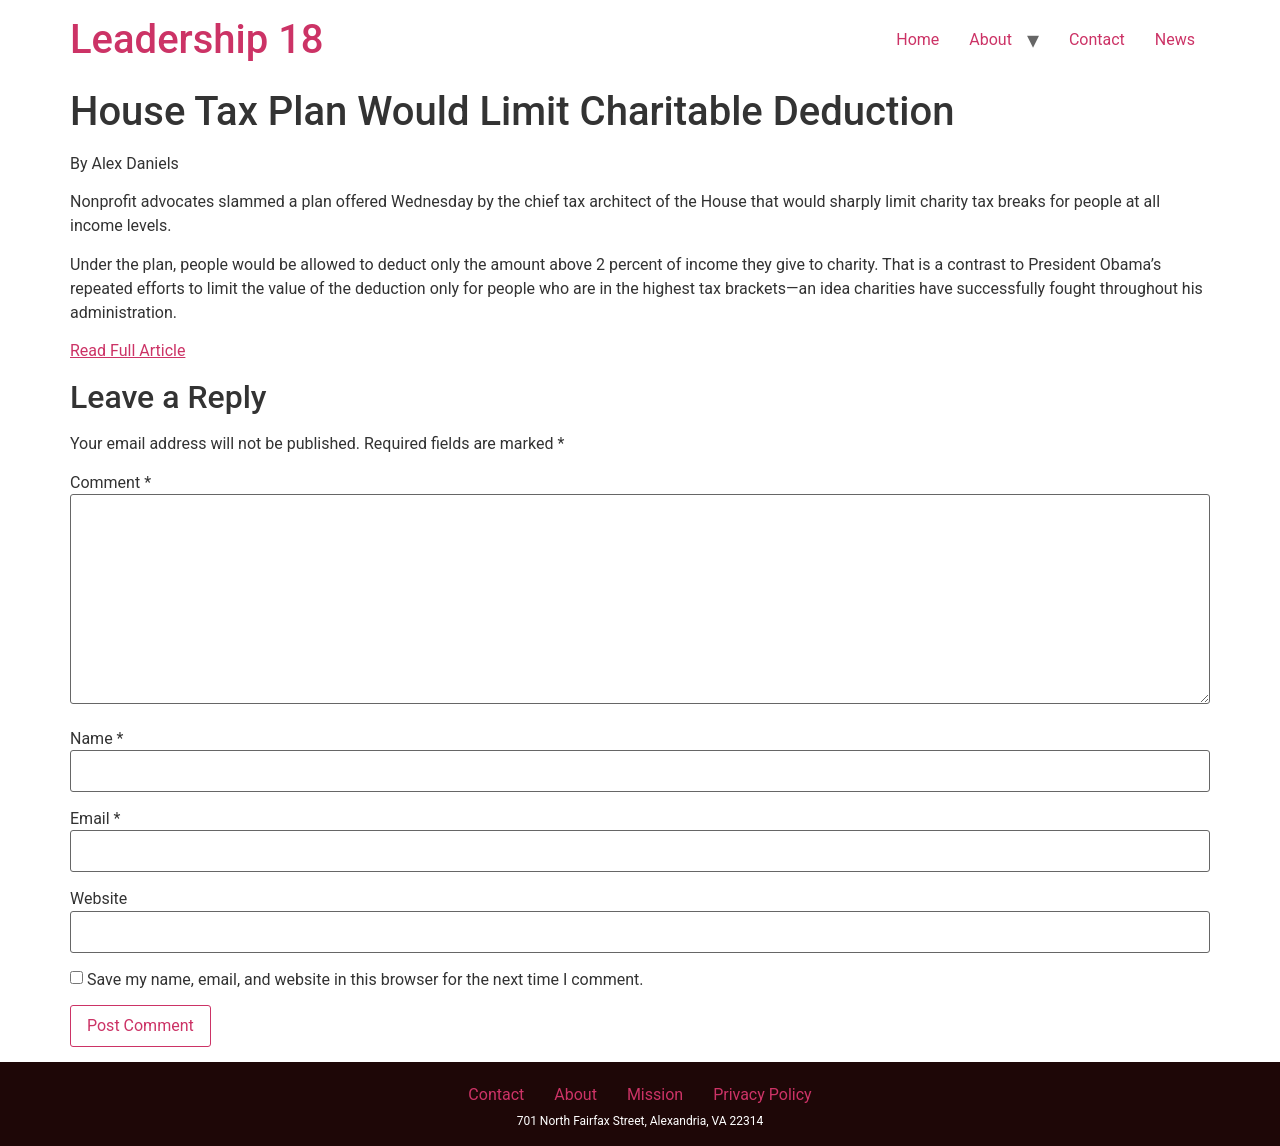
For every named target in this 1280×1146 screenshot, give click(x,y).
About (990, 39)
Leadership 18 (197, 39)
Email (95, 819)
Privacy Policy (762, 1094)
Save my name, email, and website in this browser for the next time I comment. (365, 980)
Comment (110, 483)
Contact (1097, 39)
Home (917, 39)
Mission (655, 1094)
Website (98, 899)
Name (97, 739)
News (1175, 39)
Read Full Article (127, 350)
